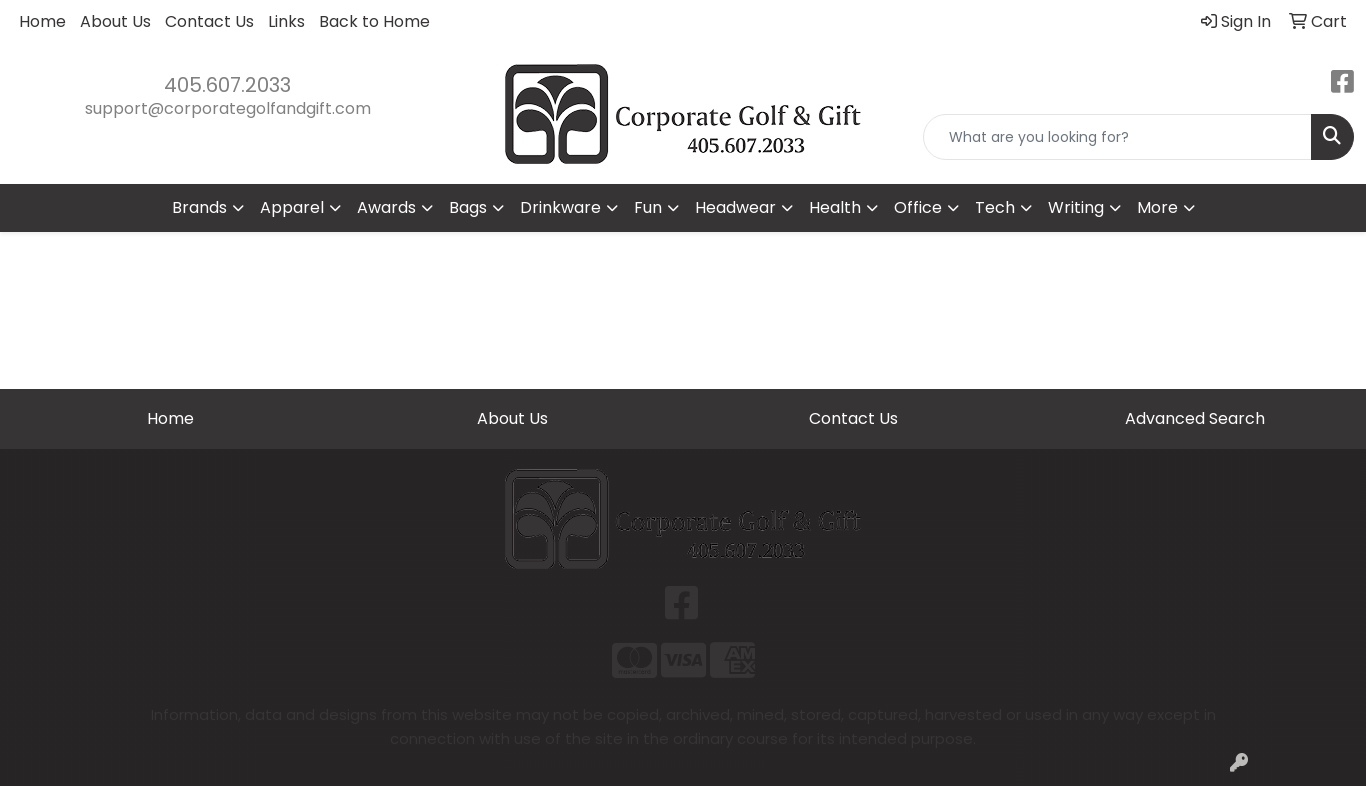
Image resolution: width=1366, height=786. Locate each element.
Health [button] (835, 207)
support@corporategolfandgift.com (228, 108)
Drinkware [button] (560, 207)
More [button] (1157, 207)
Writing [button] (1076, 207)
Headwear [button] (735, 207)
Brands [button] (199, 207)
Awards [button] (386, 207)
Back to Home (374, 21)
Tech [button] (995, 207)
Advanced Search (1195, 418)
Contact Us (209, 21)
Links (286, 21)
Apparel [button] (292, 207)
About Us (115, 21)
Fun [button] (648, 207)
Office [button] (918, 207)
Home (42, 21)
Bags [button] (468, 207)
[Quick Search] (1117, 137)
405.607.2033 (227, 85)
